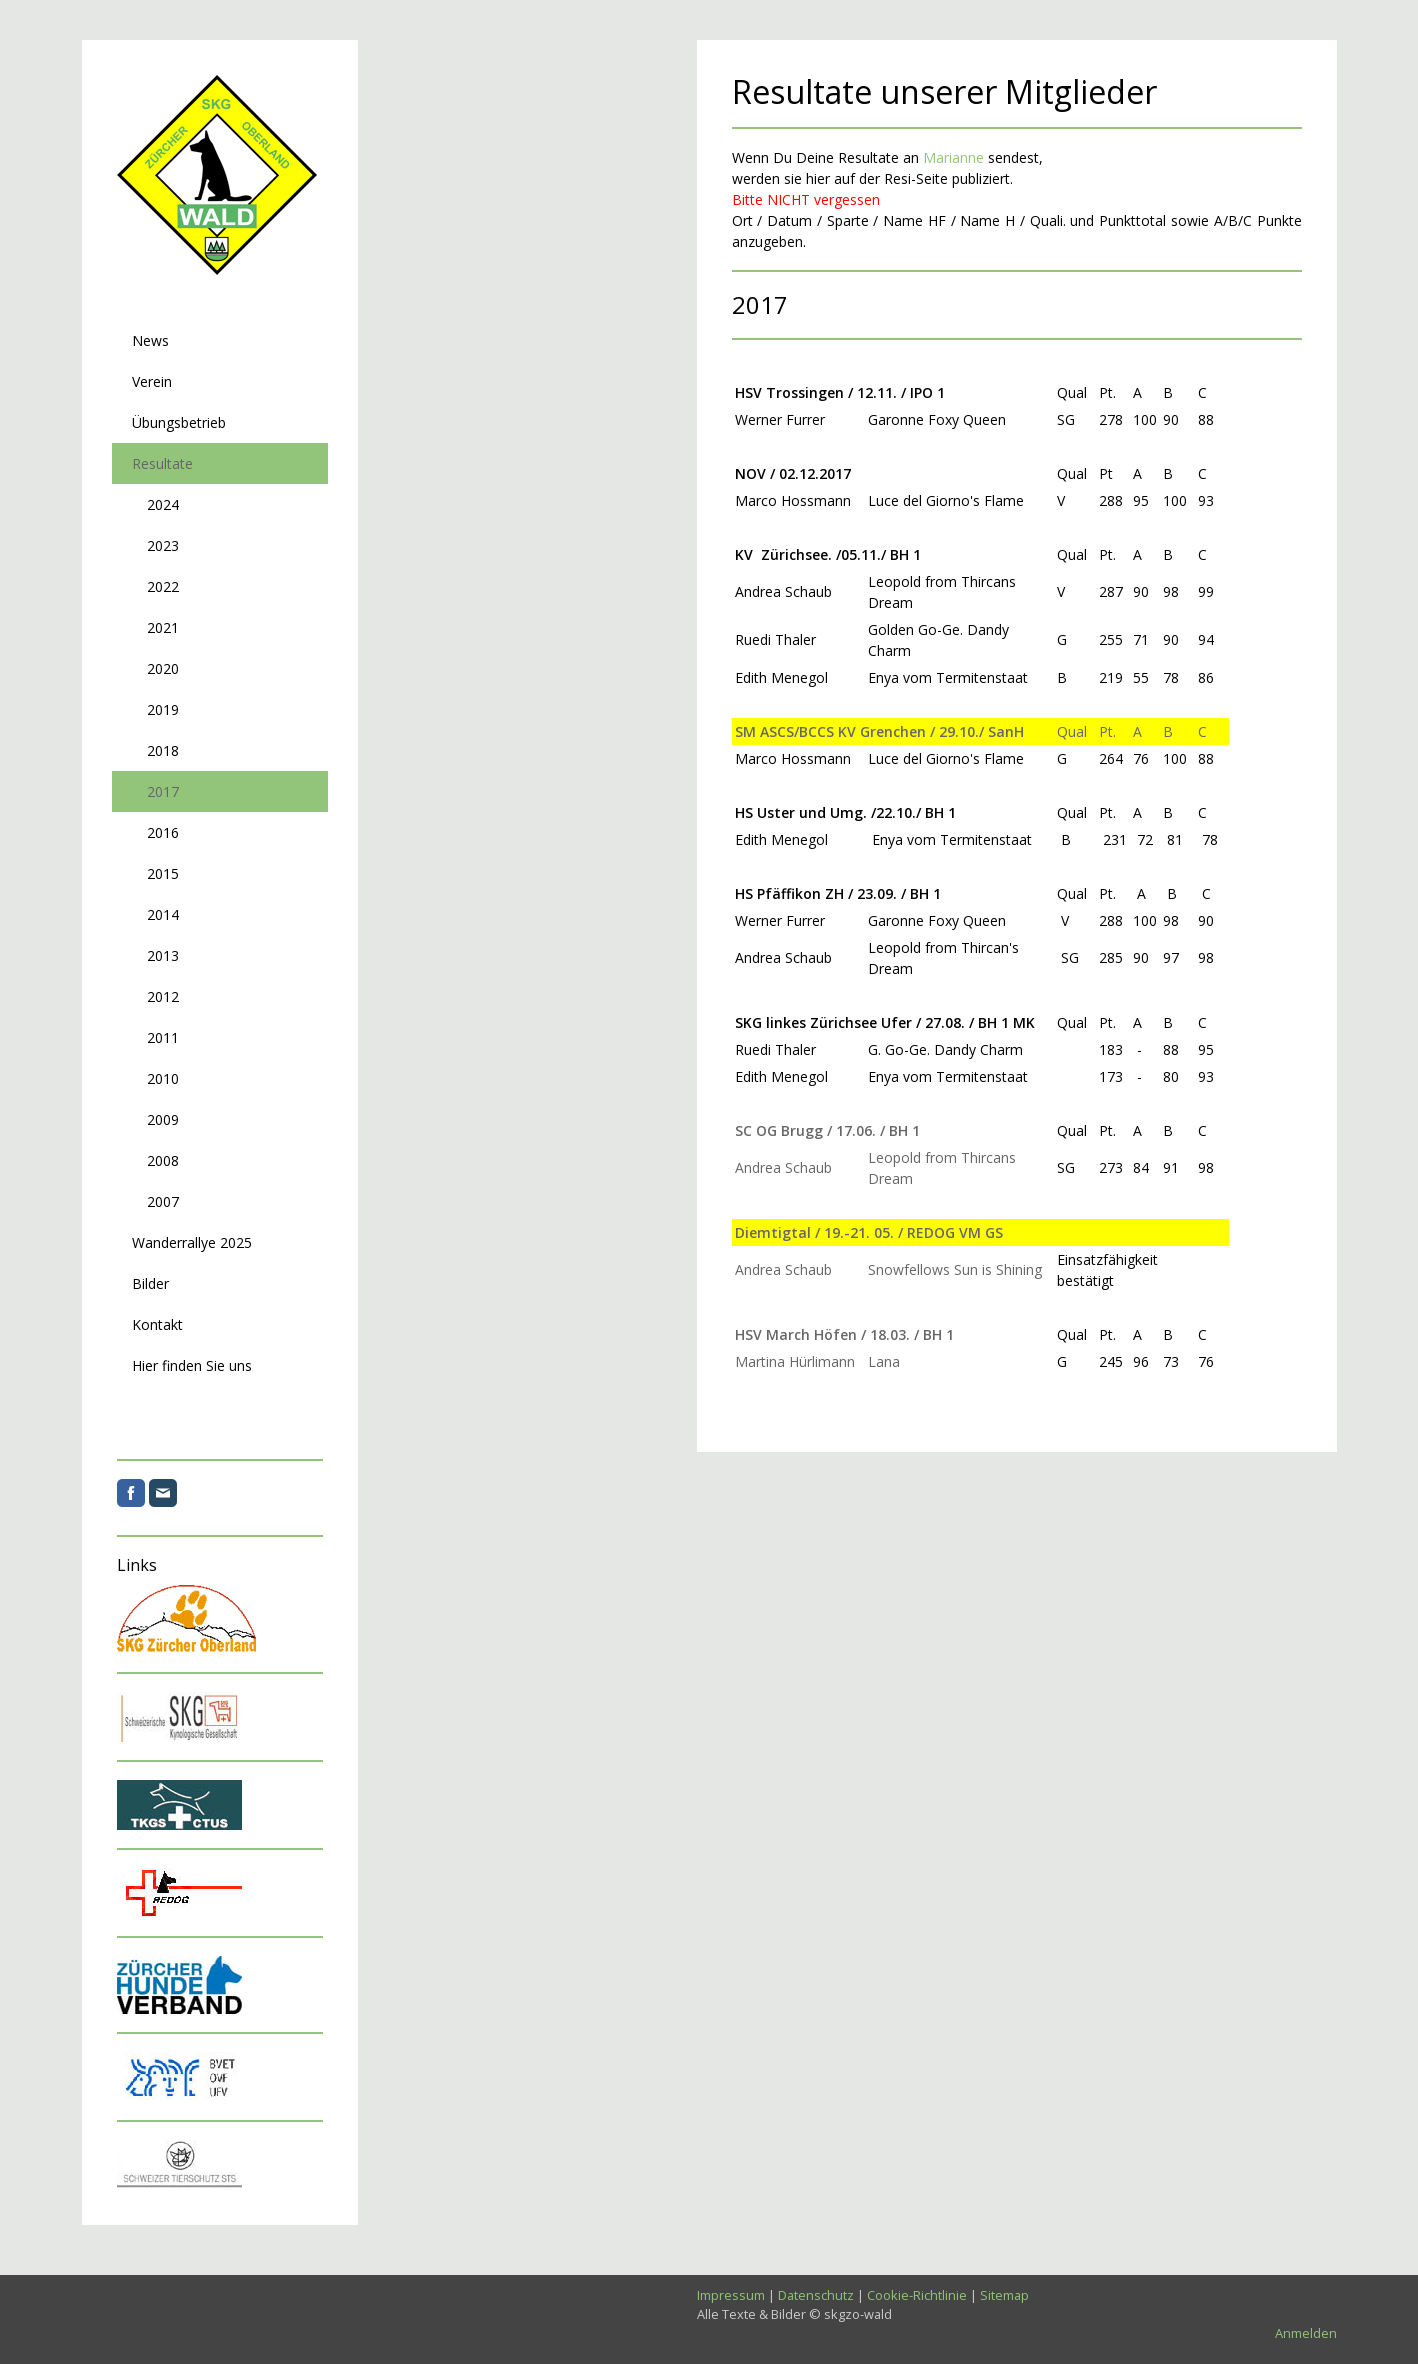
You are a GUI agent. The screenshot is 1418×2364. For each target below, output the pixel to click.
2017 (163, 791)
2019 (163, 709)
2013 (163, 955)
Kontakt (157, 1324)
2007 (163, 1201)
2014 (163, 914)
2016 (163, 832)
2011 (163, 1037)
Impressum (731, 2295)
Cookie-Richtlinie (917, 2295)
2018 (163, 750)
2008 (163, 1160)
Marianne (953, 157)
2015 (163, 873)
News (150, 340)
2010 (163, 1078)
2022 (163, 586)
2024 (163, 504)
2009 (163, 1119)
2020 (163, 668)
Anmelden (1306, 2333)
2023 (163, 545)
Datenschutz (816, 2295)
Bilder (150, 1283)
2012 (163, 996)
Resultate (162, 463)
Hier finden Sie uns (192, 1365)
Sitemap (1004, 2295)
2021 (163, 627)
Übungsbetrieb (179, 422)
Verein (152, 381)
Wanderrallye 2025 (192, 1242)
